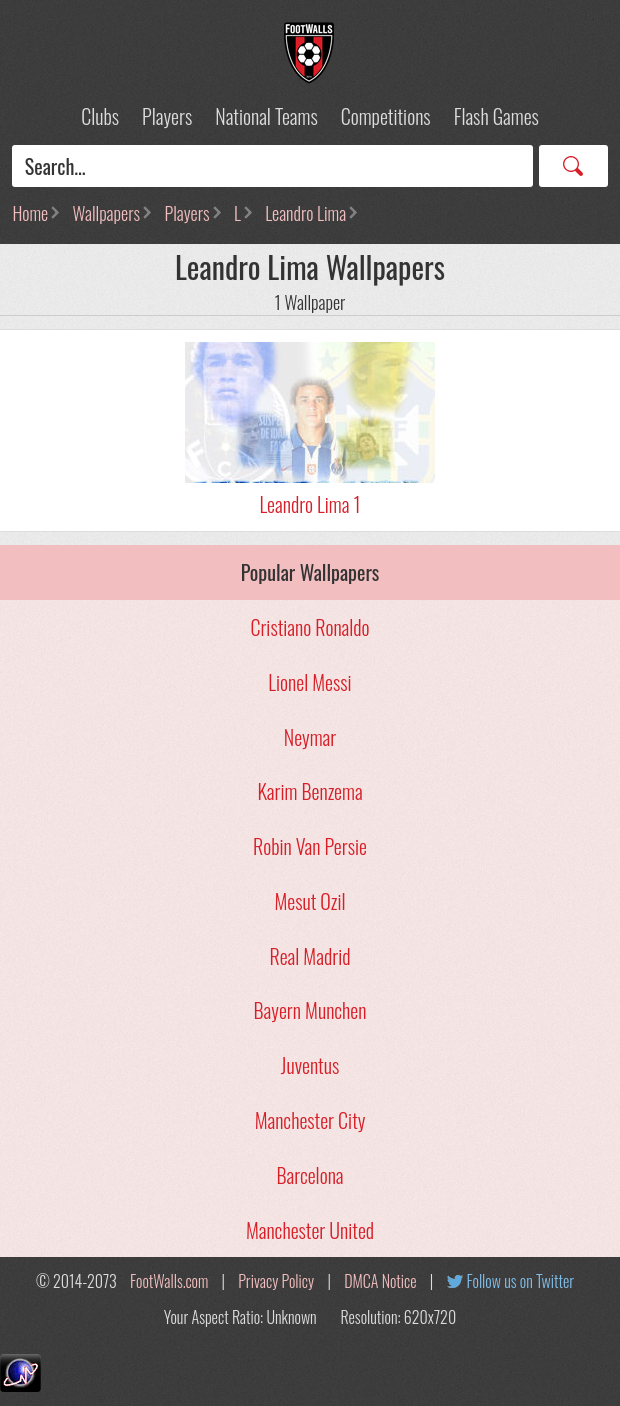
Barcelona (309, 1175)
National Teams (266, 116)
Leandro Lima (305, 213)
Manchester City (310, 1120)
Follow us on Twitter (520, 1281)
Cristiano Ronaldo (309, 627)
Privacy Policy (276, 1281)
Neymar (310, 737)
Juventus (310, 1065)
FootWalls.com (169, 1281)
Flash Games (496, 116)
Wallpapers (107, 213)
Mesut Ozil (309, 901)
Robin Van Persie (310, 846)
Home (30, 213)
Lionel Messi (309, 682)
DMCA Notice (380, 1281)
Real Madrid (310, 956)
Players (167, 116)
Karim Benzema (309, 791)
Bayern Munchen (310, 1010)
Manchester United (310, 1230)
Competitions (386, 116)
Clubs (100, 116)
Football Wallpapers (310, 53)
